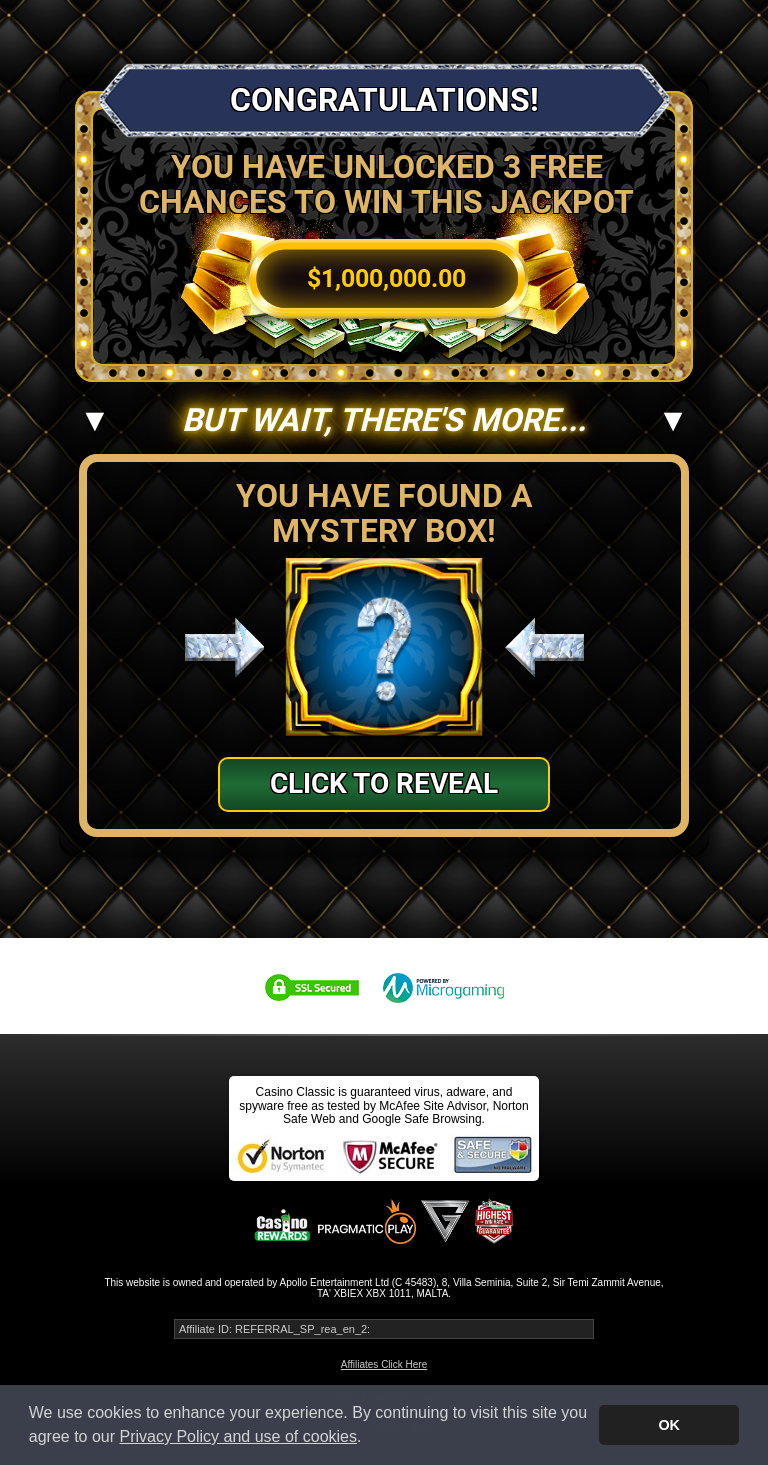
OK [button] (669, 1425)
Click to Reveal (384, 783)
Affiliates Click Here (384, 1364)
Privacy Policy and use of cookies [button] (238, 1436)
